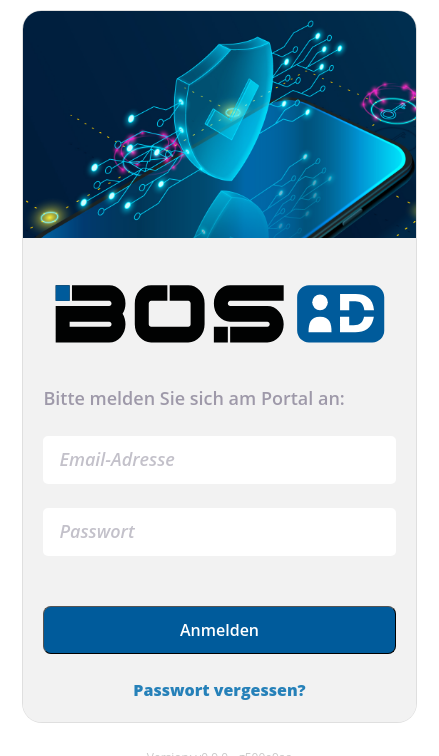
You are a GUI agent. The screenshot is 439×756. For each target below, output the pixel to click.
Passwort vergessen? (219, 690)
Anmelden (219, 630)
